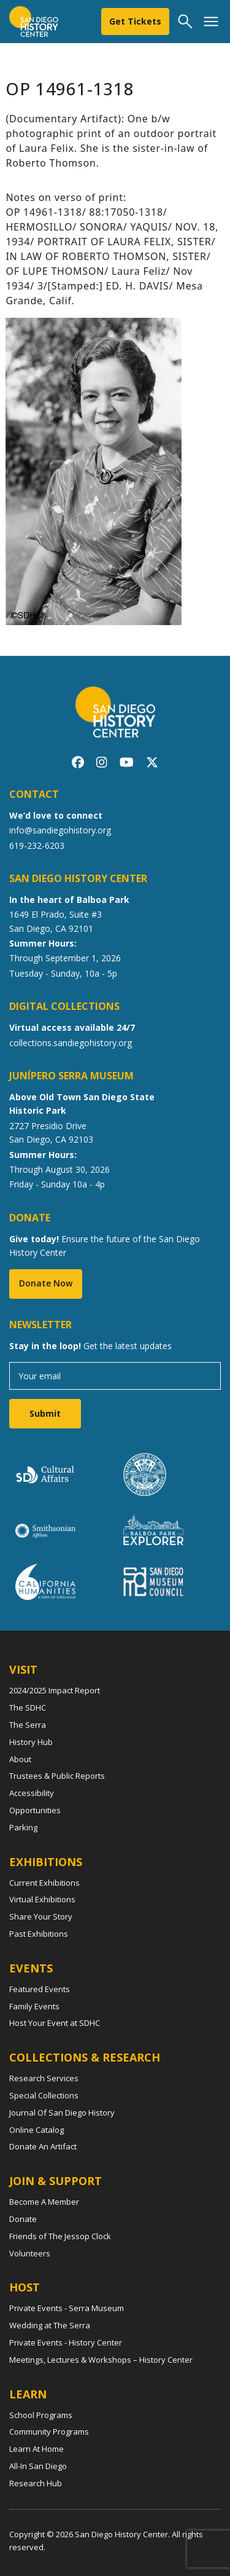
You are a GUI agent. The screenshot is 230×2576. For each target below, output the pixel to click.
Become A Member (44, 2201)
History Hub (31, 1741)
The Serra (27, 1724)
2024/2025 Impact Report (54, 1690)
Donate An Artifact (43, 2146)
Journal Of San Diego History (62, 2112)
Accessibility (31, 1792)
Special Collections (44, 2095)
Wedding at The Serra (49, 2325)
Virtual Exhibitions (42, 1899)
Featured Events (39, 1989)
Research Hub (35, 2483)
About (20, 1759)
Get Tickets (135, 21)
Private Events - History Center (65, 2342)
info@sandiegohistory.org (60, 830)
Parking (23, 1827)
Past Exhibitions (38, 1933)
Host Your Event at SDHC (54, 2022)
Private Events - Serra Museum (66, 2308)
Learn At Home (36, 2448)
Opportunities (35, 1810)
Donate (23, 2218)
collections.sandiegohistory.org (70, 1043)
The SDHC (27, 1707)
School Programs (40, 2414)
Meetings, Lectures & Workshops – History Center (101, 2359)
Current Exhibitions (44, 1882)
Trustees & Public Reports (57, 1775)
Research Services (44, 2078)
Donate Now (45, 1283)
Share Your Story (40, 1916)
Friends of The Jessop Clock (60, 2236)
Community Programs (49, 2431)
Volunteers (29, 2253)
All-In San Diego (38, 2466)
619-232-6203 (36, 845)
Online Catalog (36, 2129)
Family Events (34, 2006)
